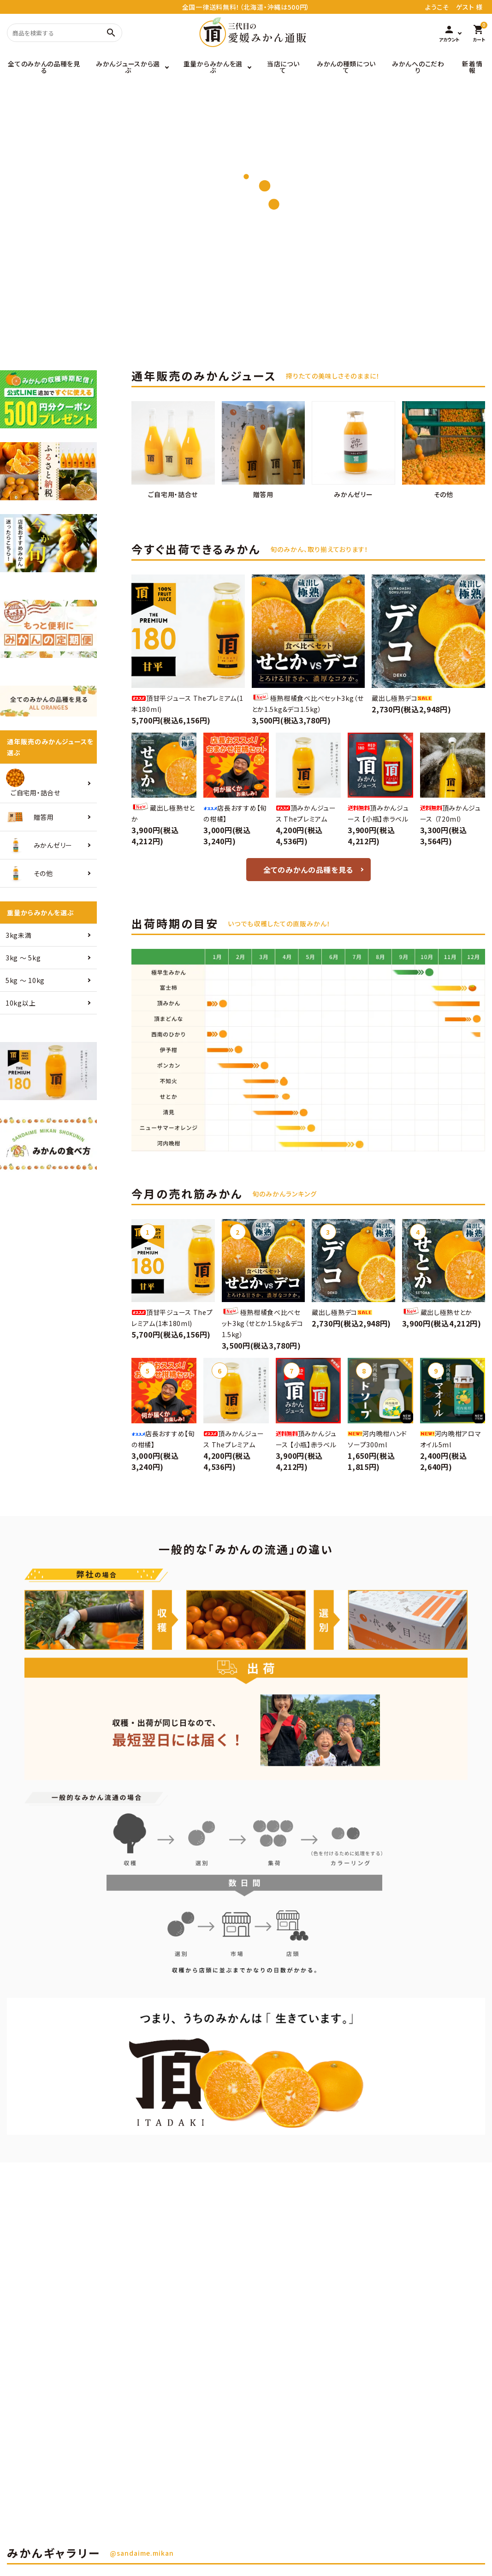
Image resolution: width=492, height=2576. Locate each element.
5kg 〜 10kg (25, 980)
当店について (283, 67)
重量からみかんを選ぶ (213, 67)
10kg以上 (21, 1002)
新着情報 (472, 67)
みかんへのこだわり (418, 67)
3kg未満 (19, 935)
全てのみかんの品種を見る (44, 67)
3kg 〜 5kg (23, 957)
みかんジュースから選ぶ (128, 67)
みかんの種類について (346, 67)
